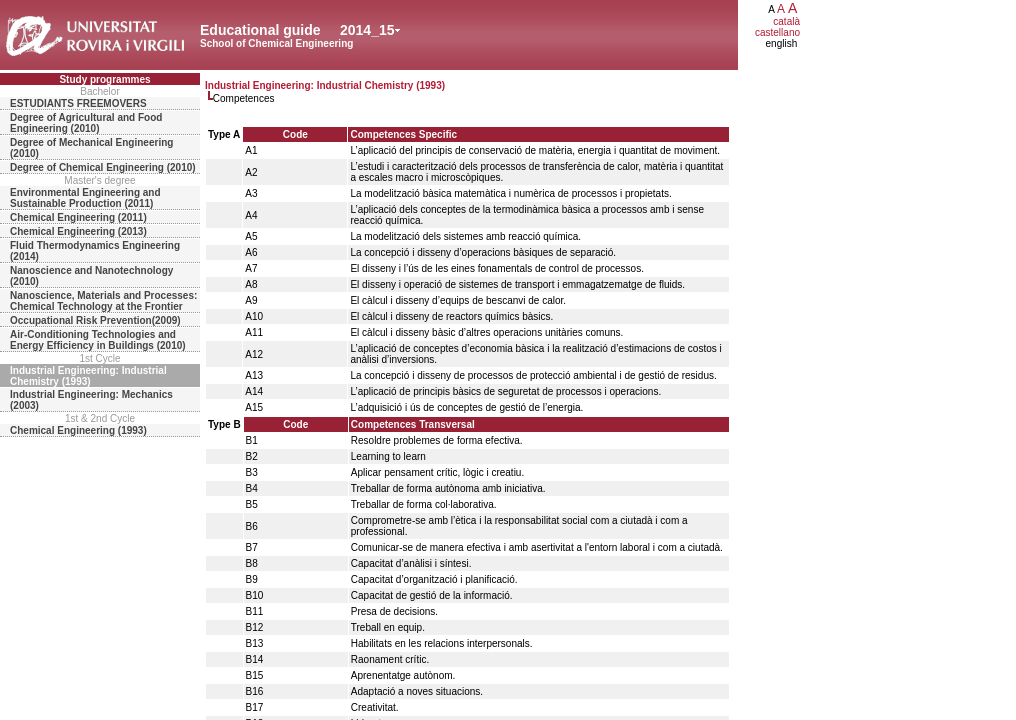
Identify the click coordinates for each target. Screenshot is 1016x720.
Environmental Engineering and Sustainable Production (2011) (85, 198)
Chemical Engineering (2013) (78, 231)
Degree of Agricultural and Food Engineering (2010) (86, 123)
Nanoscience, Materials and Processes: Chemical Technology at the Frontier (103, 301)
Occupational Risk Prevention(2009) (95, 320)
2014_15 (367, 30)
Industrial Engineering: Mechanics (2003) (91, 400)
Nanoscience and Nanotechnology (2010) (91, 276)
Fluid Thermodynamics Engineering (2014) (95, 251)
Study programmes (104, 79)
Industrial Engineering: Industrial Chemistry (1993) (88, 376)
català (786, 21)
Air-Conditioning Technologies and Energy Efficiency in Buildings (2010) (98, 340)
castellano (777, 32)
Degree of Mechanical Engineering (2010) (91, 148)
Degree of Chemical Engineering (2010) (103, 167)
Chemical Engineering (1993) (78, 430)
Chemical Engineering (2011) (78, 217)
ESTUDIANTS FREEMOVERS (78, 103)
